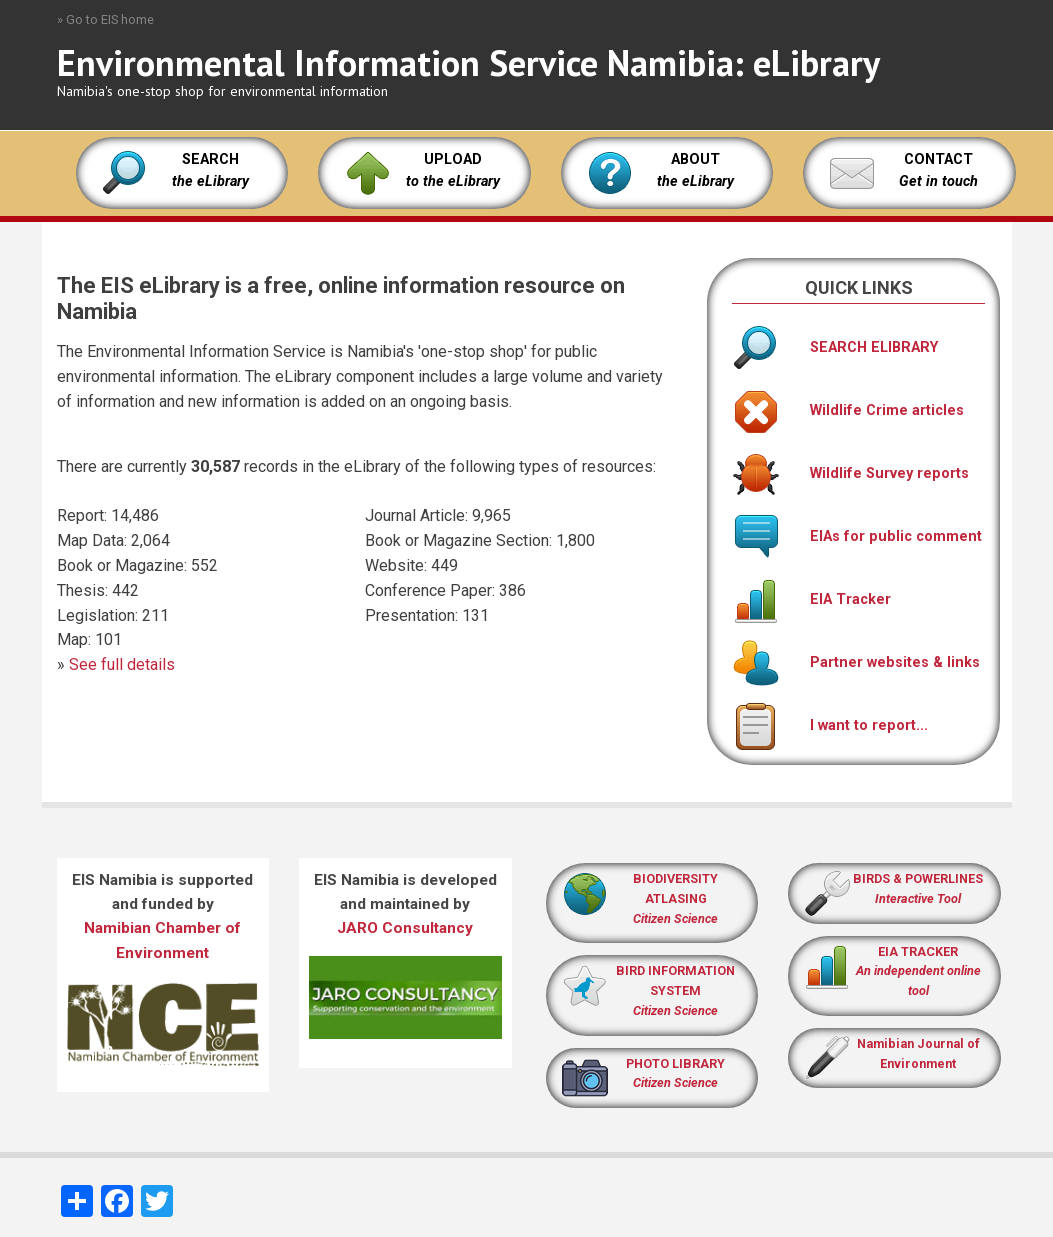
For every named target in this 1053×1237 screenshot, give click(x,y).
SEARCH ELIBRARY (835, 347)
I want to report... (830, 725)
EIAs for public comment (857, 536)
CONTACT (938, 159)
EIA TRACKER (918, 951)
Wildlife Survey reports (850, 473)
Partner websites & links (856, 662)
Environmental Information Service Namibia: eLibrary (468, 62)
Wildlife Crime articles (848, 410)
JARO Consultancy (405, 928)
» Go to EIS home (105, 19)
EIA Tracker (811, 599)
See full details (122, 664)
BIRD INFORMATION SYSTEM (675, 990)
